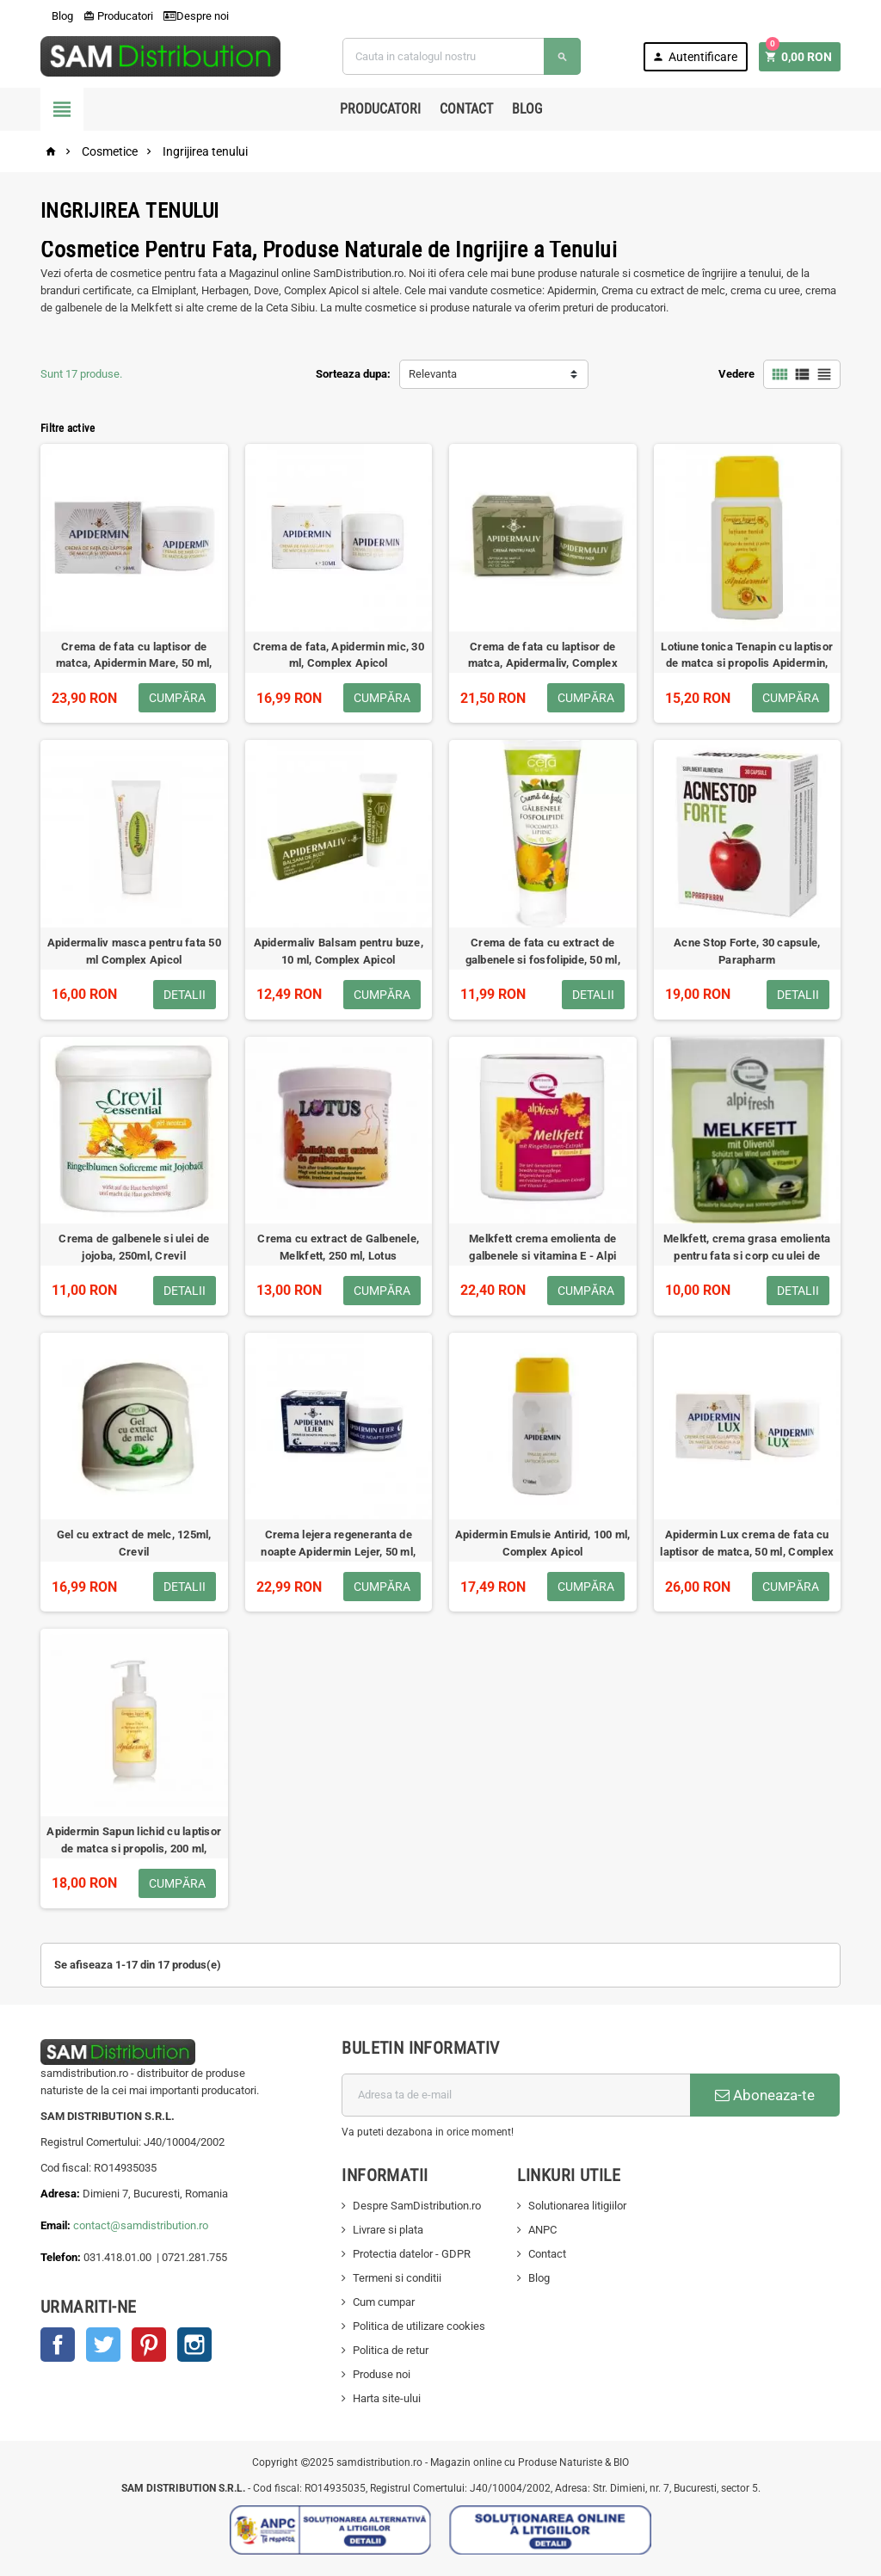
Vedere (736, 373)
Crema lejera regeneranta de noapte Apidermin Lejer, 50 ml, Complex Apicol (338, 1551)
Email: (56, 2225)
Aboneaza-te (765, 2095)
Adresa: (61, 2193)
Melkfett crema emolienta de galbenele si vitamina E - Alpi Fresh (542, 1255)
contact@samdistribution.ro (140, 2225)
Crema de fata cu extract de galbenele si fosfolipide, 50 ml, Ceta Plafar (542, 959)
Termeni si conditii (397, 2277)
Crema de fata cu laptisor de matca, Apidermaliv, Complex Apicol (543, 663)
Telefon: (60, 2257)
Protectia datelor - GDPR (412, 2253)
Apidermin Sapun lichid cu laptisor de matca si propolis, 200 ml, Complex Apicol (133, 1848)
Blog (56, 15)
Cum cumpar (384, 2302)
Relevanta (433, 373)
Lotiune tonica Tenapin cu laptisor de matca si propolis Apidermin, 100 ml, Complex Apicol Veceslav (747, 663)
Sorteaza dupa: (353, 373)
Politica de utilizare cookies (419, 2326)
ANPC (542, 2229)
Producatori (118, 15)
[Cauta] (461, 56)
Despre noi (196, 15)
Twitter (103, 2344)
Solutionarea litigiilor (577, 2205)
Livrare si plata (388, 2229)
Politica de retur (390, 2350)
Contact (466, 109)
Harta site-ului (387, 2398)
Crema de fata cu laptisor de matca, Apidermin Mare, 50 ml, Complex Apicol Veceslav (134, 663)
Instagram (194, 2344)
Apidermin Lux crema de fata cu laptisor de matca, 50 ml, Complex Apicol (747, 1551)
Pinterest (149, 2344)
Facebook (57, 2344)
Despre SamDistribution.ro (417, 2205)
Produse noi (381, 2374)
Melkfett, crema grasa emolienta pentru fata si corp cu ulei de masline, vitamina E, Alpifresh (746, 1255)
